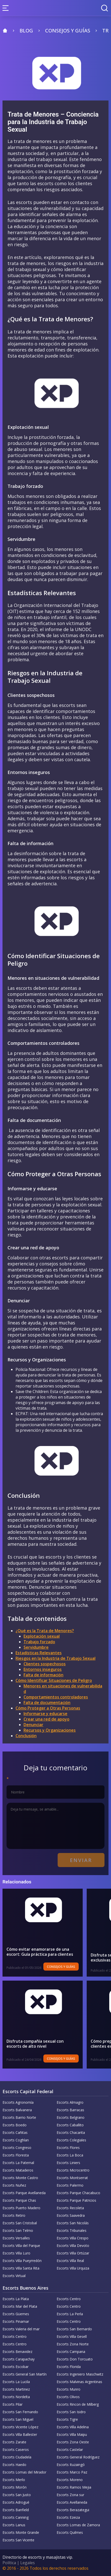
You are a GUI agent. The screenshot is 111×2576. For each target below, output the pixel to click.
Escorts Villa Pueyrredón (22, 2260)
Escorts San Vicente (18, 2540)
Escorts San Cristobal (20, 2223)
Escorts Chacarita (71, 2132)
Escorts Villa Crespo (72, 2238)
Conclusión (26, 1735)
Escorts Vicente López (20, 2427)
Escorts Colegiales (71, 2140)
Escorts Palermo (70, 2185)
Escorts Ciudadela (17, 2457)
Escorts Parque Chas (19, 2200)
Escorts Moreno (70, 2479)
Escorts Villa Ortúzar (73, 2253)
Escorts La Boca (70, 2155)
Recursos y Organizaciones (50, 1730)
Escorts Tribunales (71, 2230)
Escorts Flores (68, 2147)
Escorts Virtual (14, 2275)
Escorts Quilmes (70, 2532)
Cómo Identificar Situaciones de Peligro (54, 1680)
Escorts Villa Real (70, 2260)
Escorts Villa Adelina (73, 2427)
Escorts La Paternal (18, 2162)
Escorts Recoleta (70, 2207)
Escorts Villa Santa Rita (21, 2268)
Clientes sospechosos (45, 1664)
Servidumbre (36, 1647)
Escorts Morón (15, 2487)
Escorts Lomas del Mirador (24, 2472)
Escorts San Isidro (71, 2411)
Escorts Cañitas (15, 2132)
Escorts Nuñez (14, 2185)
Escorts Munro (68, 2389)
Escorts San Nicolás (73, 2223)
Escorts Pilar (13, 2404)
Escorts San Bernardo (74, 2329)
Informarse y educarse (45, 1713)
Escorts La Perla (70, 2313)
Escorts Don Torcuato (75, 2359)
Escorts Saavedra (71, 2215)
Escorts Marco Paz (72, 2472)
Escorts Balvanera (17, 2109)
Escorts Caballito (70, 2125)
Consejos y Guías (61, 1966)
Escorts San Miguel (18, 2419)
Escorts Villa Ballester (20, 2434)
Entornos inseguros (43, 1669)
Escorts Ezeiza (68, 2517)
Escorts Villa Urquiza (73, 2268)
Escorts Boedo (15, 2125)
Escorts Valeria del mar (21, 2329)
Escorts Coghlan (16, 2140)
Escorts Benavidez (17, 2351)
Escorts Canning (16, 2517)
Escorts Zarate (14, 2442)
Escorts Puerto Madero (21, 2207)
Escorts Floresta (16, 2155)
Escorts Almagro (70, 2102)
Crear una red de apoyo (46, 1719)
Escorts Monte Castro (20, 2177)
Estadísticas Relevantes (39, 1653)
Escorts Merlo (14, 2479)
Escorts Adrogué (16, 2502)
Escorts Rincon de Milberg (78, 2404)
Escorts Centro (69, 2298)
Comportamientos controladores (56, 1697)
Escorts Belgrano (70, 2117)
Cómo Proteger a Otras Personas (48, 1708)
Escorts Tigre (67, 2419)
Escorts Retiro (14, 2215)
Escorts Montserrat (72, 2177)
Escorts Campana (71, 2351)
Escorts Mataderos (18, 2170)
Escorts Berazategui (73, 2509)
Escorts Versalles (16, 2238)
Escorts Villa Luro (16, 2253)
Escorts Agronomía (18, 2102)
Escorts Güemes (16, 2313)
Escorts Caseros (16, 2449)
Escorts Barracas (70, 2109)
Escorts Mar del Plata (20, 2306)
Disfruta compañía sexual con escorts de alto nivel (35, 2044)
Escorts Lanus (14, 2524)
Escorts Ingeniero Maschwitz (80, 2374)
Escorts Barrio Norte (19, 2117)
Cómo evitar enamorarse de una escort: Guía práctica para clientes (40, 1952)
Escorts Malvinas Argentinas (79, 2381)
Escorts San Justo (17, 2494)
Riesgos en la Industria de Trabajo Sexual (55, 1658)
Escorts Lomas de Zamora (78, 2524)
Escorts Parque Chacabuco (78, 2192)
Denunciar (33, 1724)
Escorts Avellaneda (72, 2502)
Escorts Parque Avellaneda (24, 2192)
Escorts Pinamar (16, 2321)
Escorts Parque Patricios (76, 2200)
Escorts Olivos (68, 2396)
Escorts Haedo (14, 2464)
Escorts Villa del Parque (21, 2245)
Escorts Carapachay (19, 2359)
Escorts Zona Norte (73, 2344)
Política (9, 2562)
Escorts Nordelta (16, 2396)
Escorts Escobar (16, 2366)
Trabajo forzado (39, 1641)
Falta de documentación (47, 1702)
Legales (27, 2562)
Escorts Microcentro (73, 2170)
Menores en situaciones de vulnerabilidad (63, 1688)
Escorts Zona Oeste (73, 2442)
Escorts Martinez (16, 2389)
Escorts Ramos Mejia (74, 2487)
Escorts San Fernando (20, 2411)
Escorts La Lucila (16, 2381)
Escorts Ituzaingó (71, 2464)
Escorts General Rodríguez (78, 2457)
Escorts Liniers (68, 2162)
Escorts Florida (69, 2366)
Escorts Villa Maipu (72, 2434)
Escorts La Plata (16, 2298)
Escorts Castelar (70, 2449)
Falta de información (43, 1675)
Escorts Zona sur (70, 2494)
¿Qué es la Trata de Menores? (45, 1630)
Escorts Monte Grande (21, 2532)
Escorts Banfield (16, 2509)
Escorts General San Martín (25, 2374)
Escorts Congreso (17, 2147)
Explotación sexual (42, 1636)
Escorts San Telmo (18, 2230)
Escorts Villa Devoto (73, 2245)
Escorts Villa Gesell (72, 2336)
